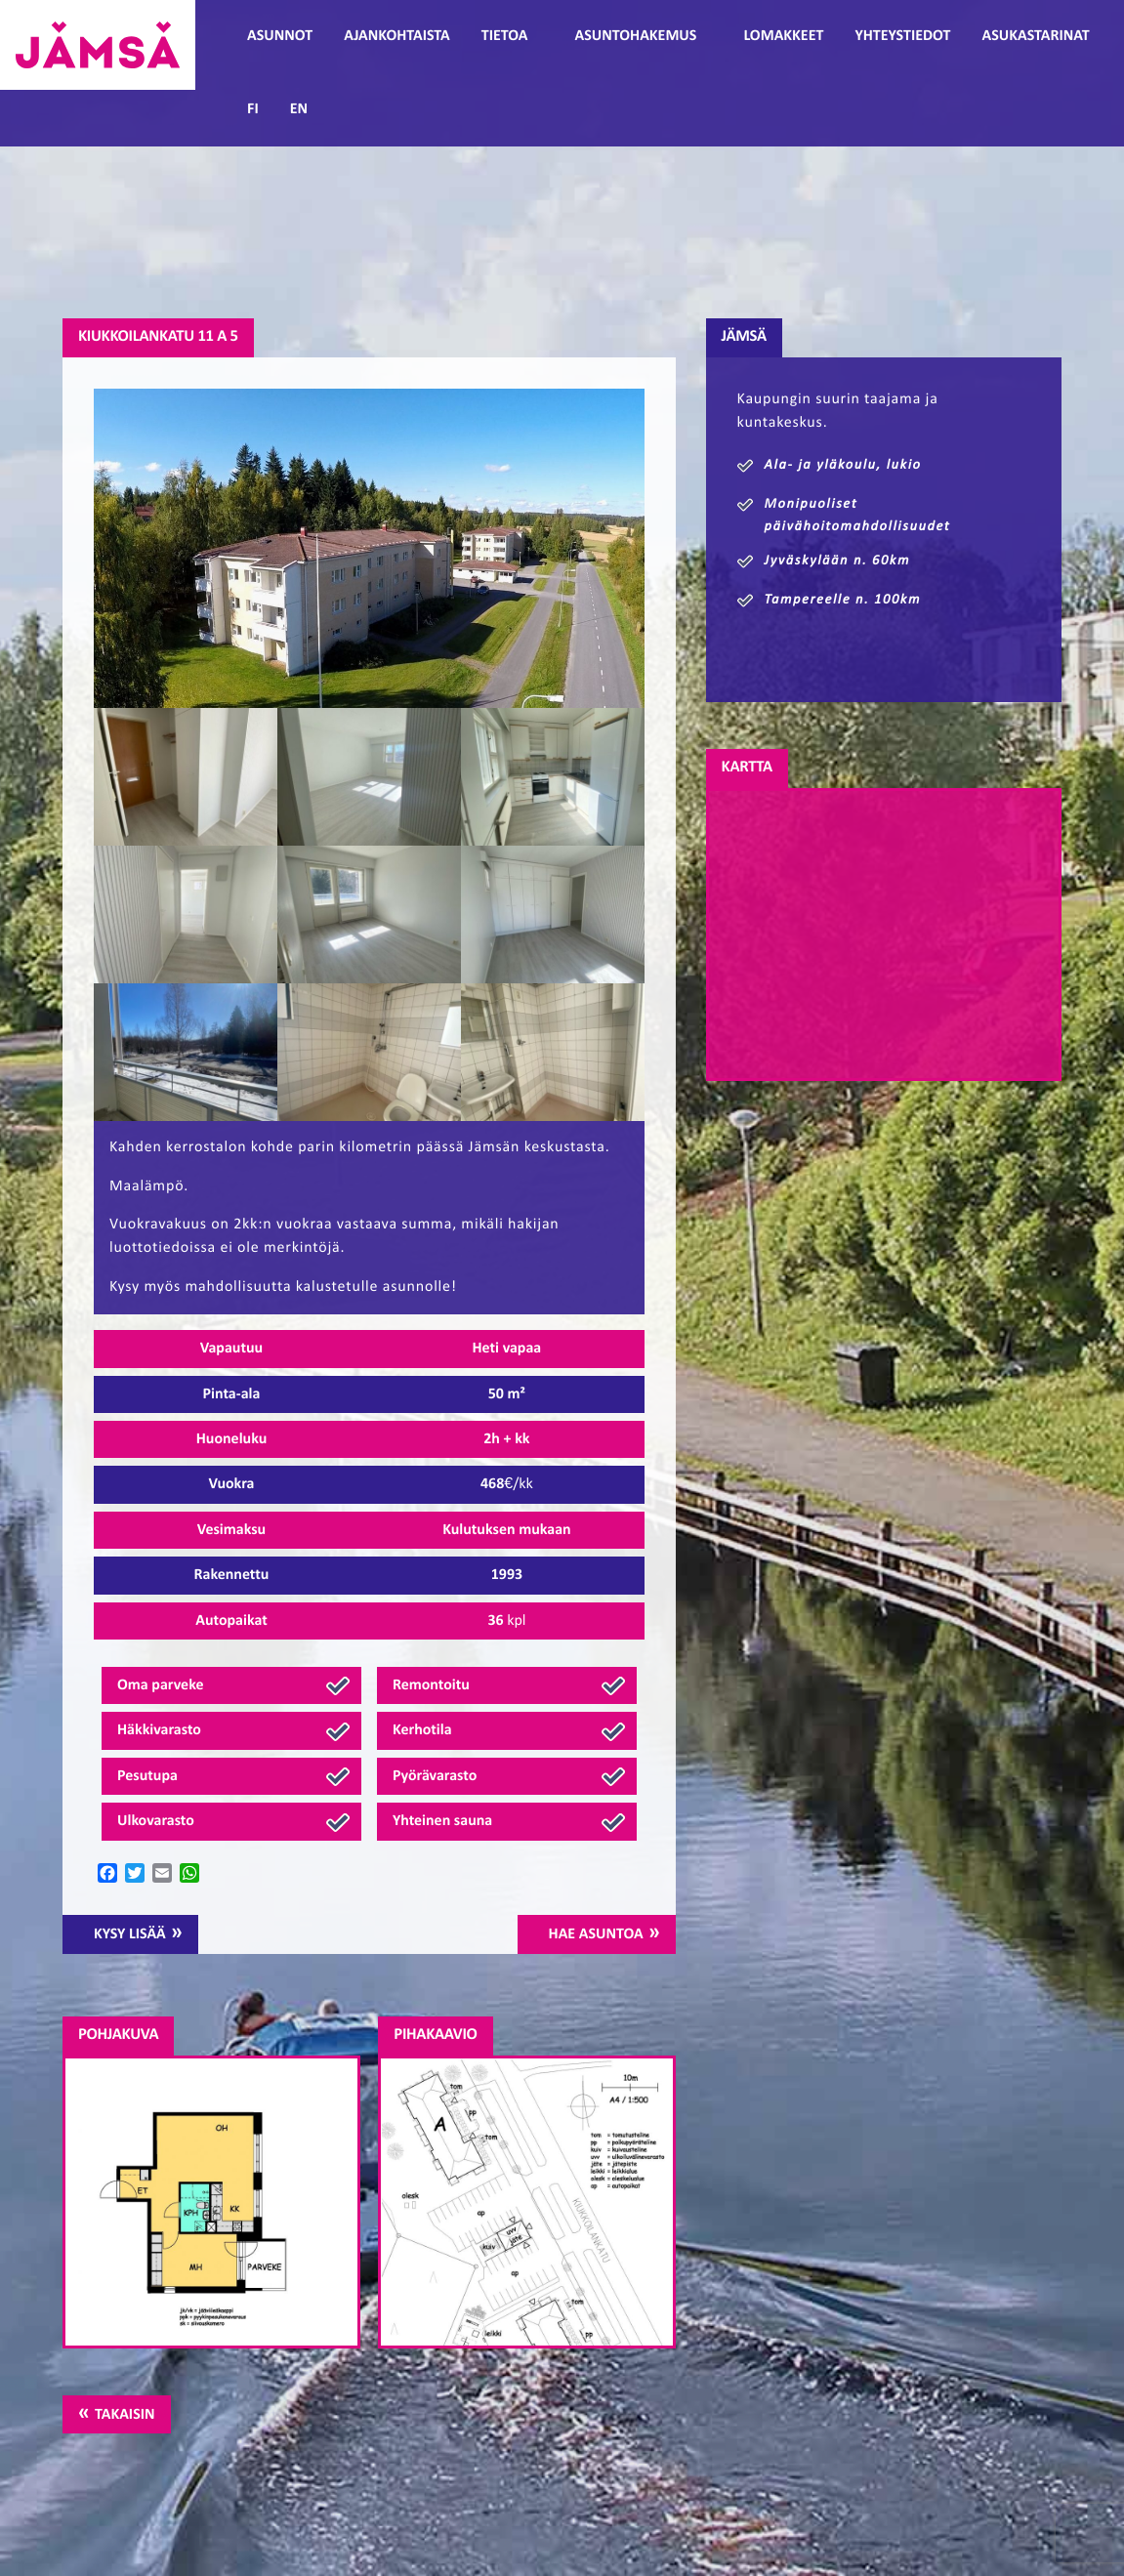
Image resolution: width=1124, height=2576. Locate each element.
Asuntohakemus (635, 36)
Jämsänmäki (98, 45)
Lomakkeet (783, 36)
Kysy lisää (130, 1934)
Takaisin (124, 2415)
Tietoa (504, 36)
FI (253, 109)
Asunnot (279, 36)
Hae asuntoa (596, 1934)
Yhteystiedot (902, 36)
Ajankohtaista (396, 36)
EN (299, 109)
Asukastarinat (1035, 36)
